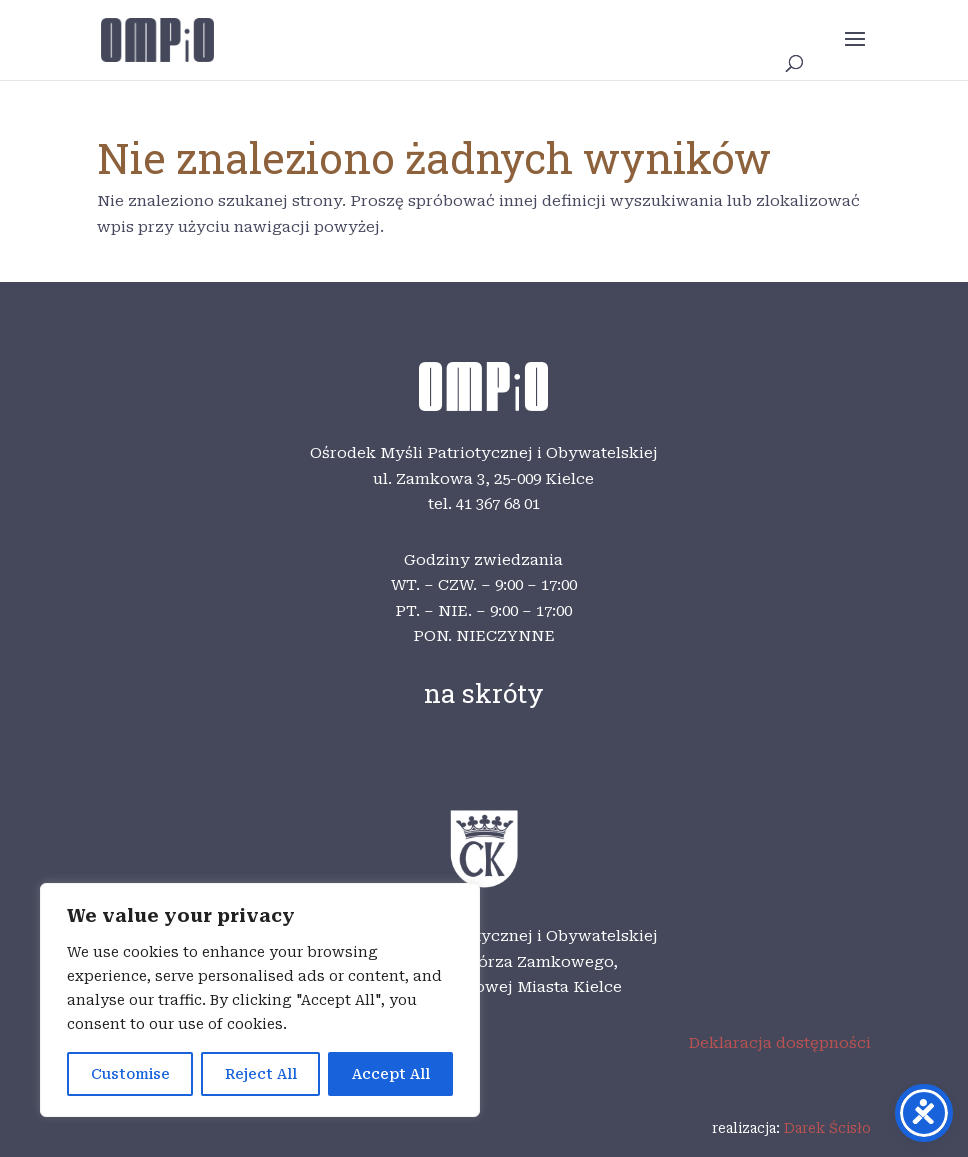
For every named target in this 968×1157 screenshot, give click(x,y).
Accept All (391, 1074)
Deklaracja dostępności (779, 1043)
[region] (260, 1000)
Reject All (261, 1074)
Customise (130, 1074)
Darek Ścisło (827, 1128)
